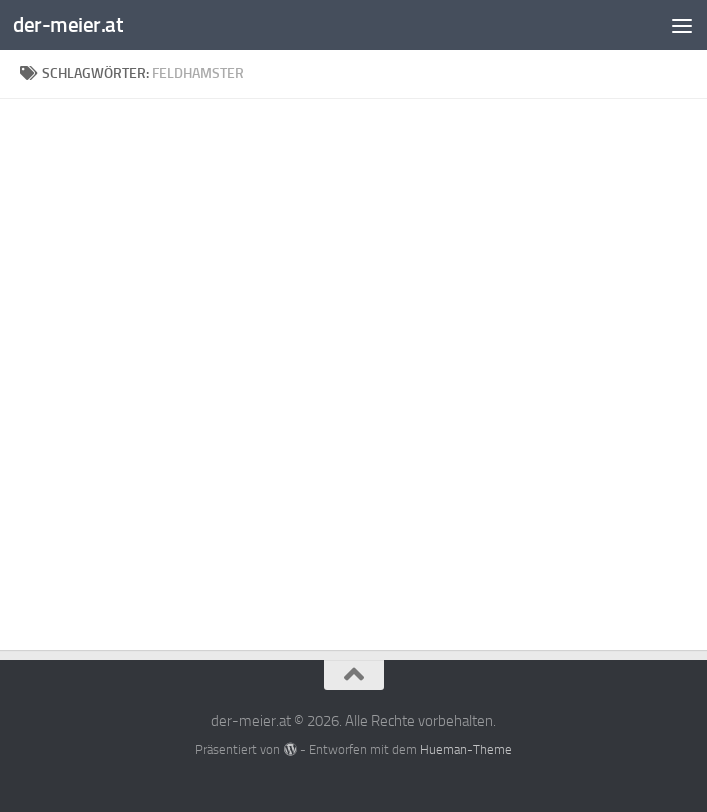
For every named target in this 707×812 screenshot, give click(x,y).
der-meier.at (68, 24)
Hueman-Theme (466, 749)
